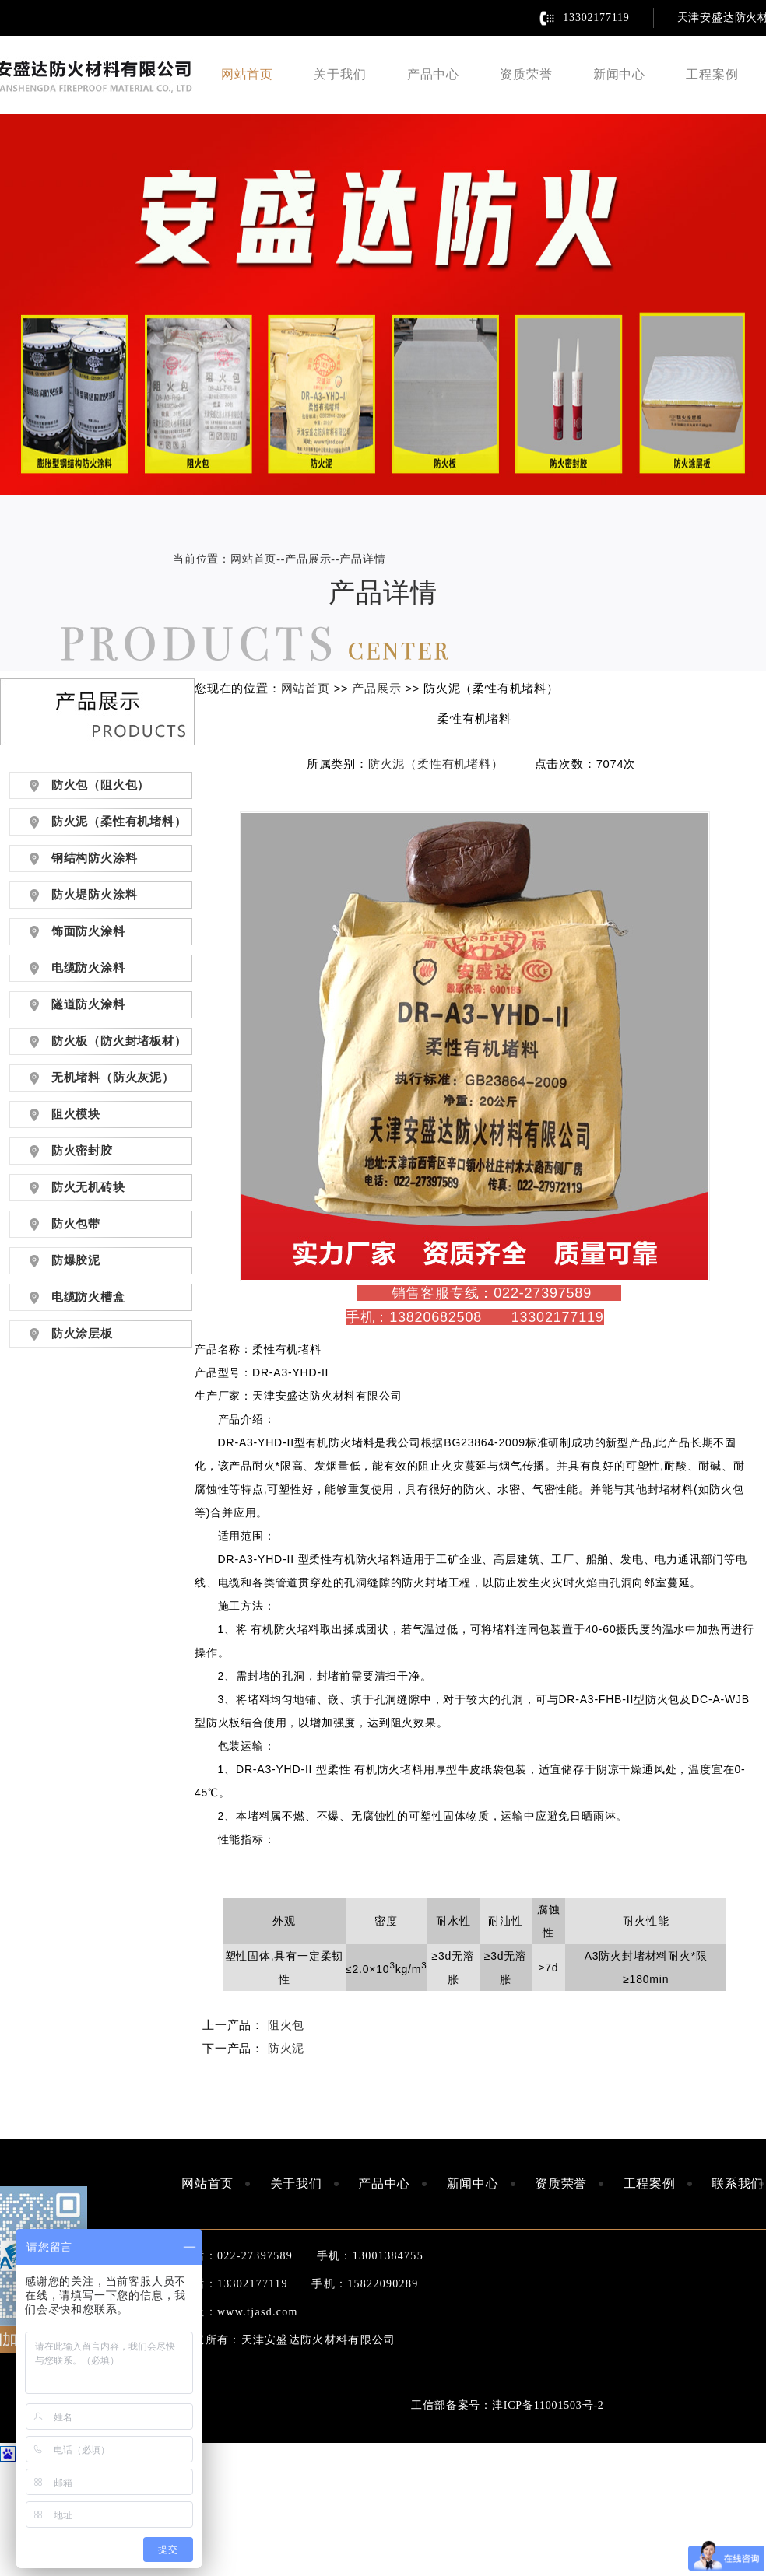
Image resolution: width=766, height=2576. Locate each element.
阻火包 (286, 2025)
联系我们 (738, 2183)
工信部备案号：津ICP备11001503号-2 (507, 2405)
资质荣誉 (526, 74)
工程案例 (712, 74)
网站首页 (247, 74)
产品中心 (433, 74)
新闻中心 (619, 74)
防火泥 (286, 2048)
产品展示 (308, 559)
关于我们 (340, 74)
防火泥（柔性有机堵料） (436, 764)
